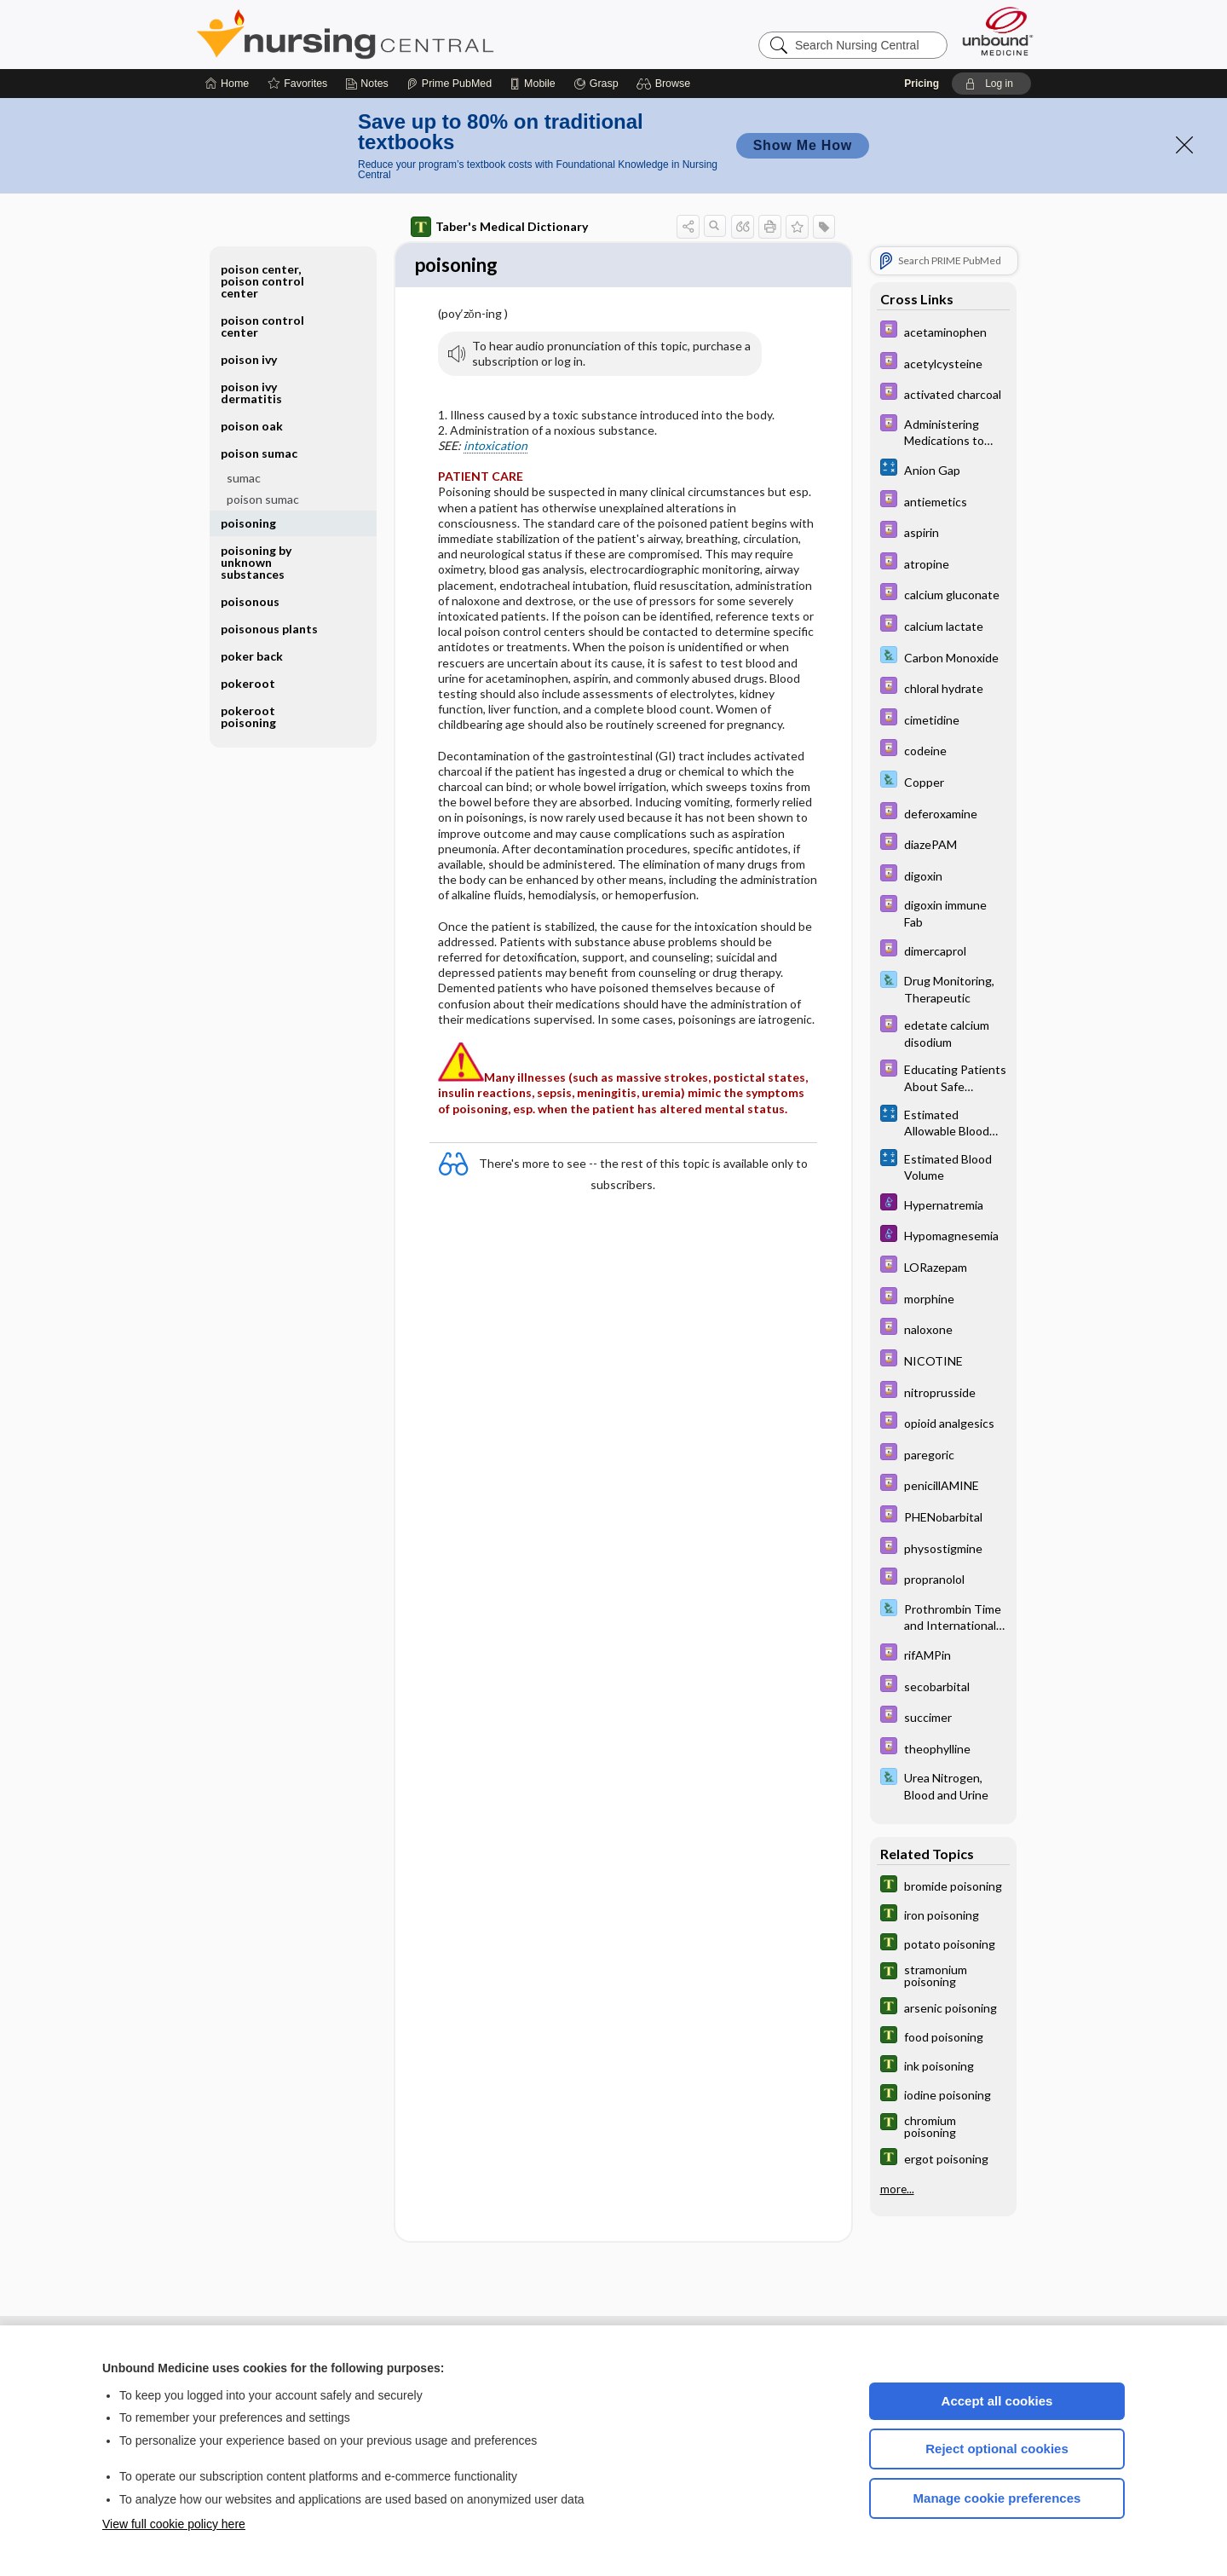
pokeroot (248, 683)
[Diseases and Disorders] (943, 1204)
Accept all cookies (997, 2401)
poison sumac (259, 453)
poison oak (252, 426)
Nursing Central (409, 34)
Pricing (921, 84)
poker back (252, 656)
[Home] (227, 83)
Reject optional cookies (997, 2448)
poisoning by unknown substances (256, 562)
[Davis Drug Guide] (943, 331)
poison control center (262, 326)
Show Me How (802, 145)
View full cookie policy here (173, 2524)
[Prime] (449, 83)
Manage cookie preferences (997, 2498)
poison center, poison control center (262, 281)
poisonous (250, 601)
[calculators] (943, 469)
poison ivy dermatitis (251, 392)
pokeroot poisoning (248, 716)
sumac (244, 478)
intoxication (495, 447)
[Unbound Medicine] (997, 31)
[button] (666, 83)
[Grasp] (596, 83)
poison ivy (249, 359)
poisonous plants (269, 628)
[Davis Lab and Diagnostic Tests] (943, 657)
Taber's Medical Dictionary (499, 227)
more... (897, 2189)
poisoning (248, 523)
